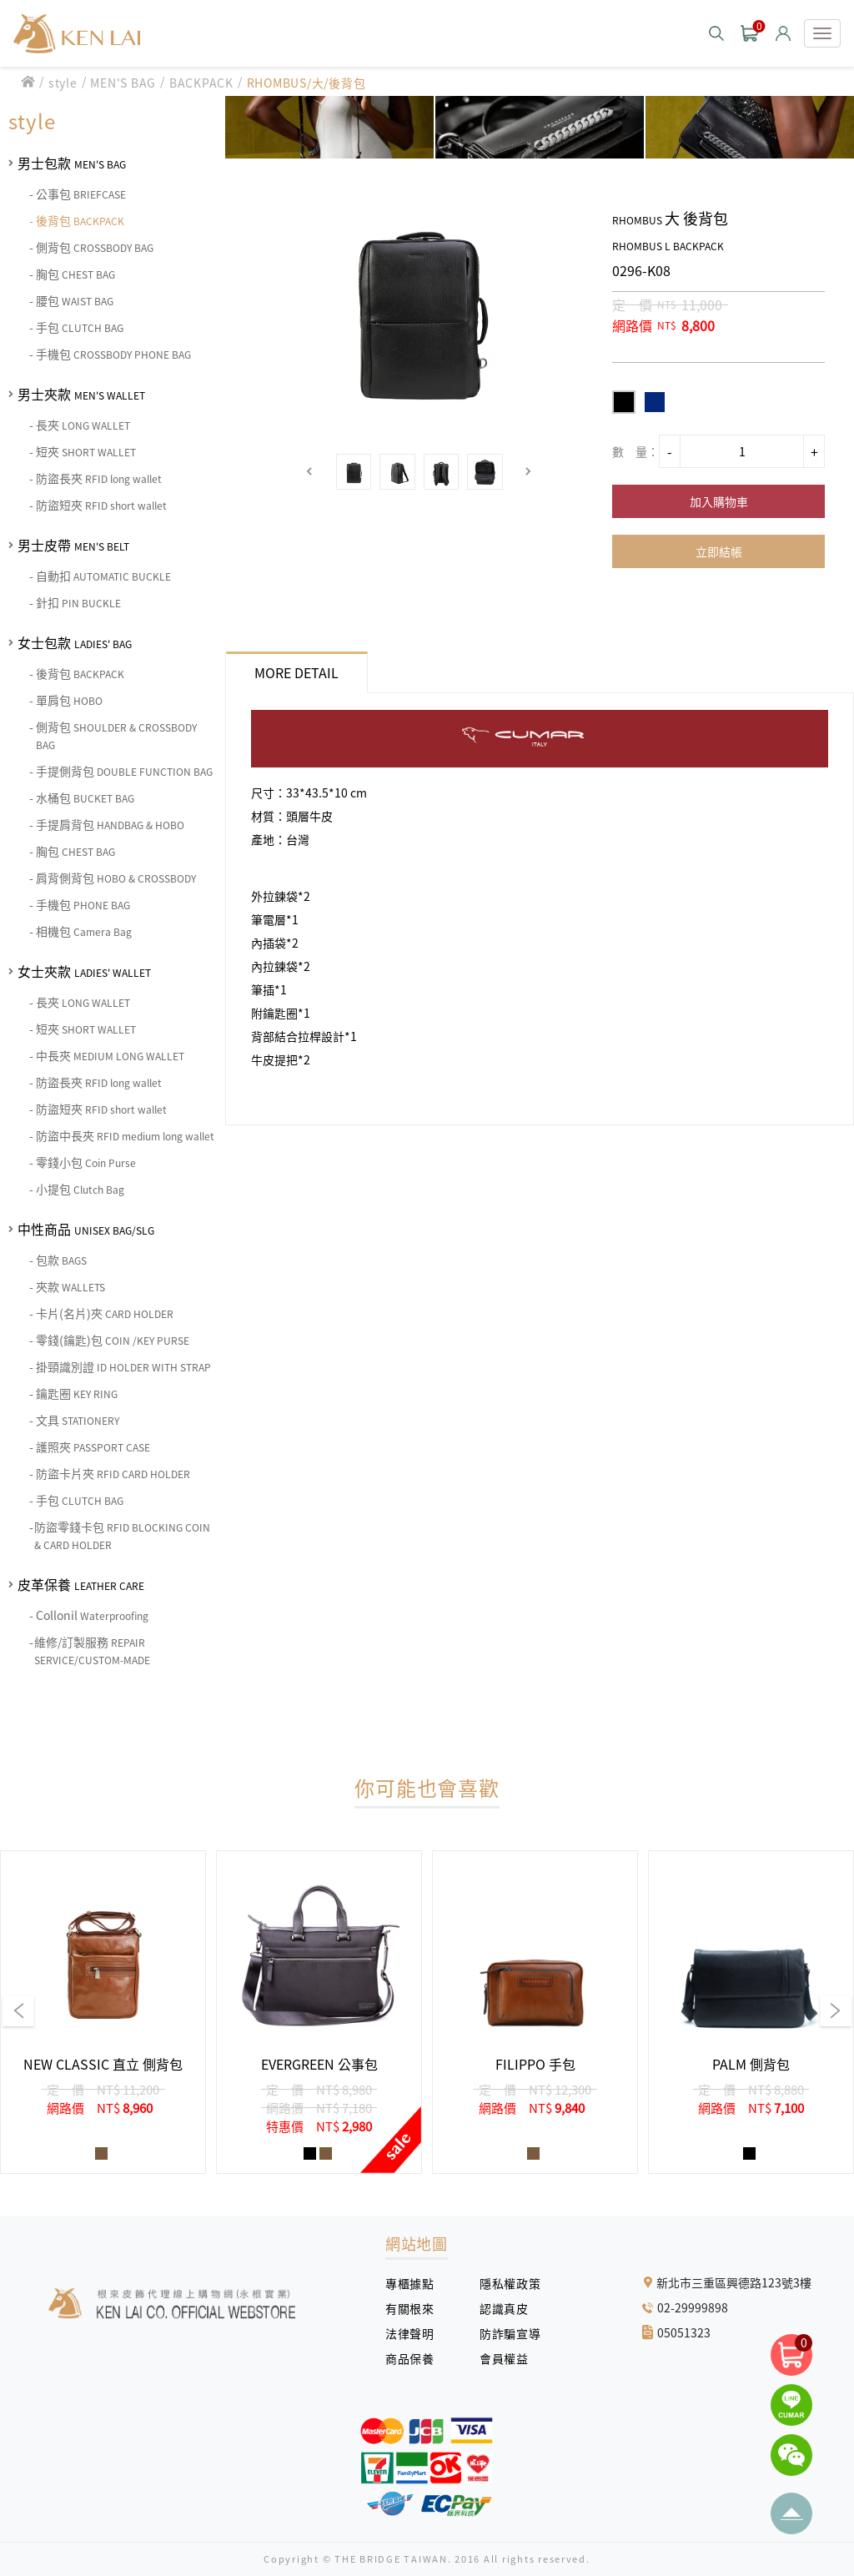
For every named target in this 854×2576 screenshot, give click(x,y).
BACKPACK (201, 82)
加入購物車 (719, 501)
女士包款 (75, 642)
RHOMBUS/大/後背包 (306, 82)
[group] (103, 2012)
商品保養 (415, 2358)
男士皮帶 (73, 545)
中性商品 (86, 1229)
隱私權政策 (503, 2283)
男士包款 (72, 163)
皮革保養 (81, 1584)
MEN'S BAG (123, 82)
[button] (309, 471)
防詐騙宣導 (510, 2333)
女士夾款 (84, 971)
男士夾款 (81, 394)
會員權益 (510, 2358)
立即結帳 (719, 551)
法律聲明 (415, 2333)
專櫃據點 (409, 2283)
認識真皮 (510, 2308)
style (63, 82)
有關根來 (415, 2308)
